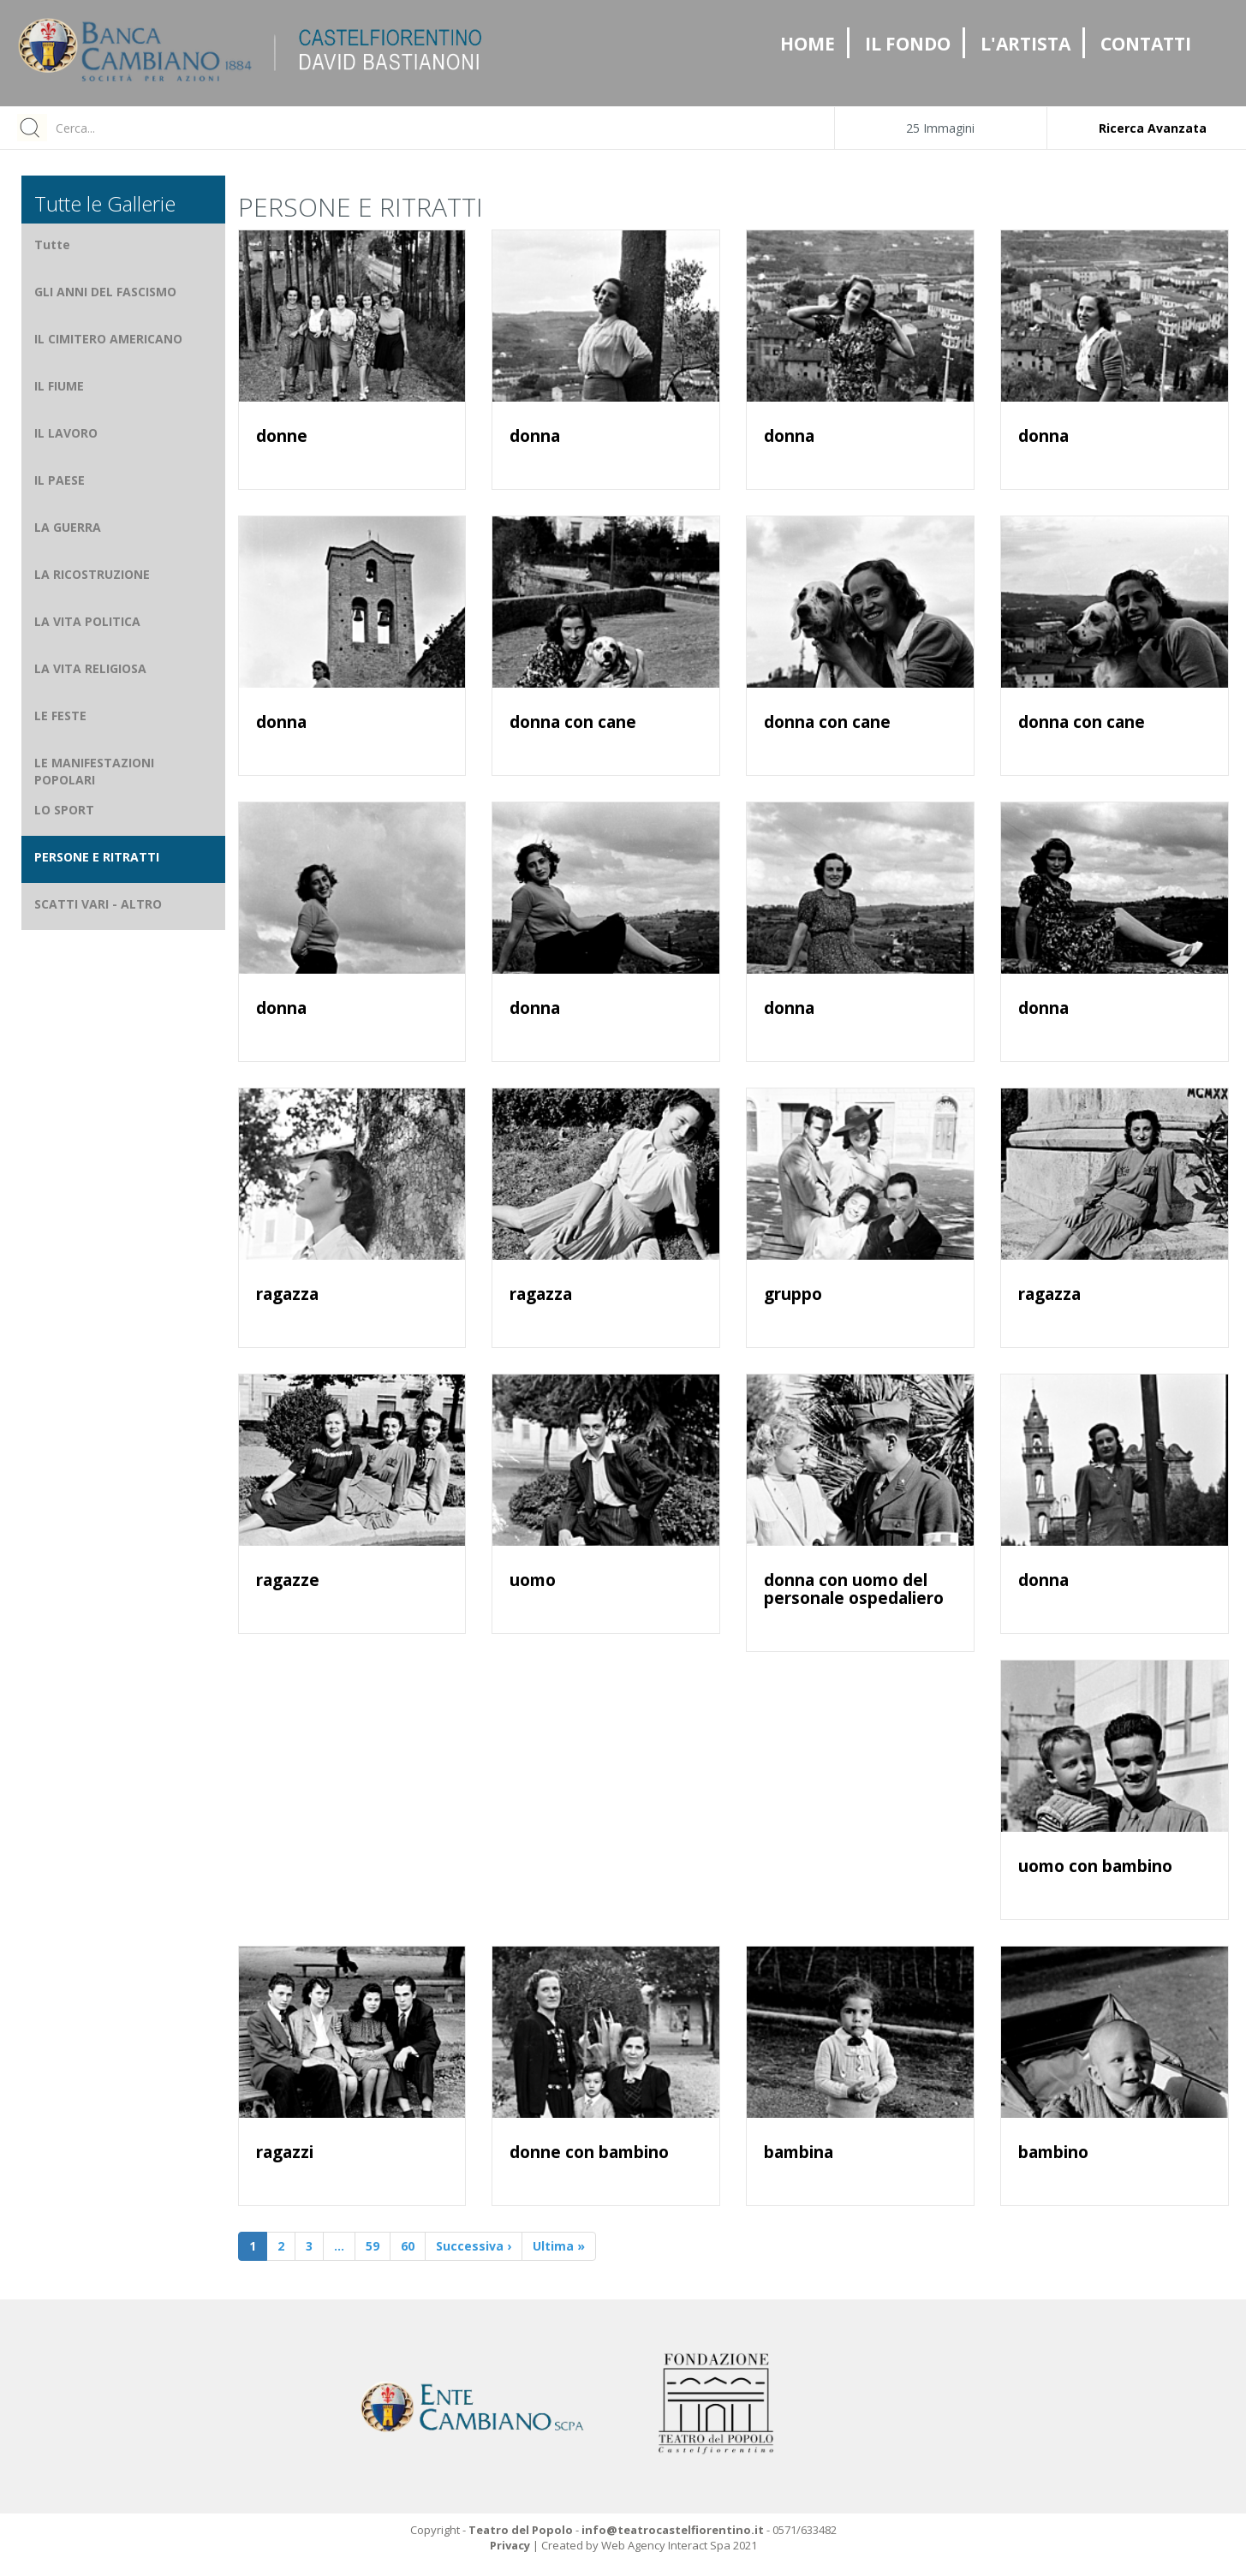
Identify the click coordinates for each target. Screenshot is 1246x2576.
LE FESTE (60, 715)
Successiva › (473, 2246)
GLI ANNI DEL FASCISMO (105, 291)
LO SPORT (64, 810)
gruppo (793, 1294)
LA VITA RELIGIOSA (90, 668)
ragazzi (284, 2152)
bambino (1053, 2152)
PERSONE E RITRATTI (96, 857)
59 (372, 2246)
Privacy (510, 2545)
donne (281, 436)
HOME (807, 44)
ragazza (287, 1294)
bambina (798, 2152)
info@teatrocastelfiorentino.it (672, 2529)
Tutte (52, 244)
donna (535, 436)
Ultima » (559, 2246)
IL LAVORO (66, 433)
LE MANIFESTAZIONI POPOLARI (94, 771)
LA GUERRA (67, 527)
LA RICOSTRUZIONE (92, 574)
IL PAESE (59, 480)
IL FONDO (908, 44)
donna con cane (573, 722)
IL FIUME (59, 386)
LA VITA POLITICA (87, 621)
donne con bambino (589, 2152)
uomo (533, 1580)
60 (407, 2246)
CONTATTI (1145, 44)
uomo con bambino (1095, 1866)
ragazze (287, 1580)
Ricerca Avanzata (1153, 128)
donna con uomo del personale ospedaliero (854, 1589)
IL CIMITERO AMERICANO (108, 339)
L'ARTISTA (1025, 44)
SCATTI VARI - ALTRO (98, 904)
